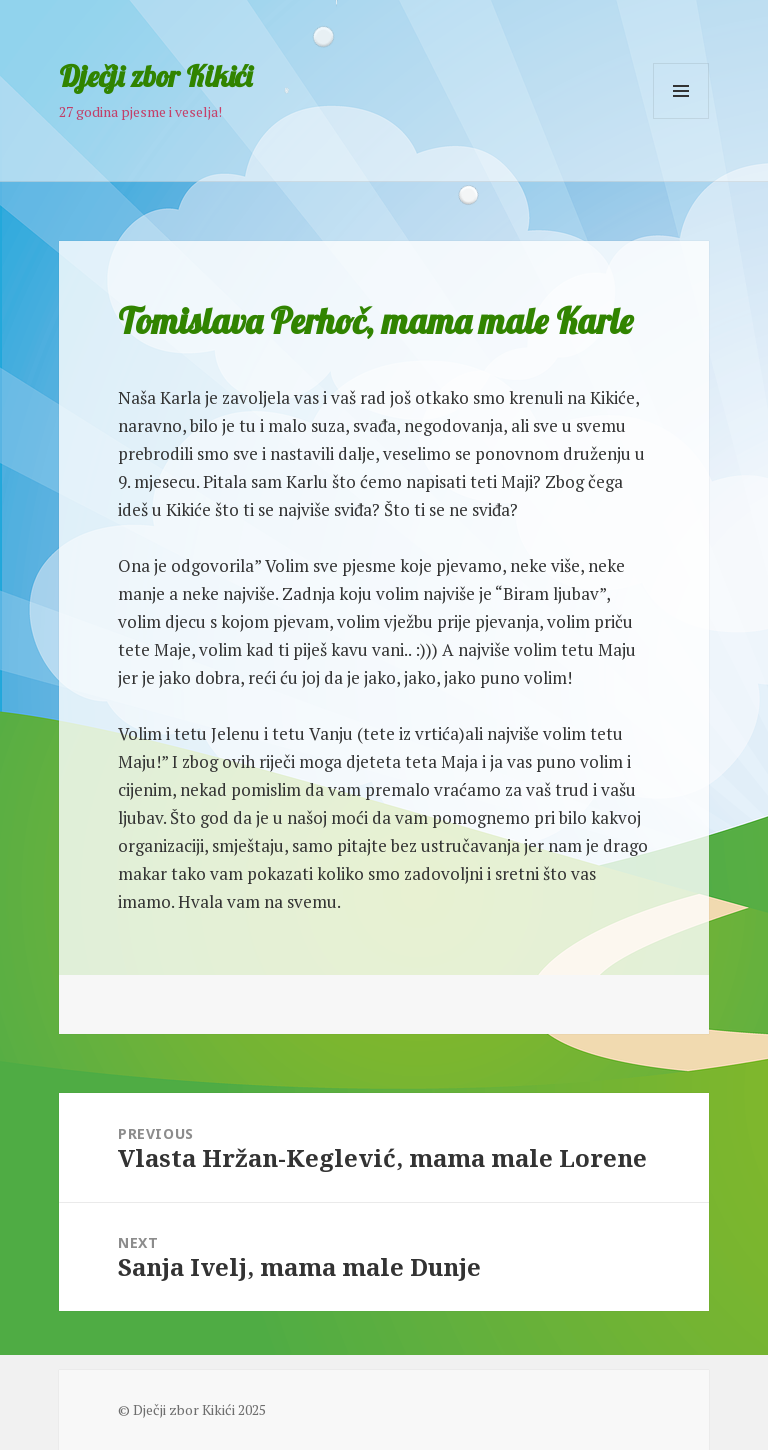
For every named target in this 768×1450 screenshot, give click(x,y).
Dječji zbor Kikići (155, 76)
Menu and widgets (681, 118)
